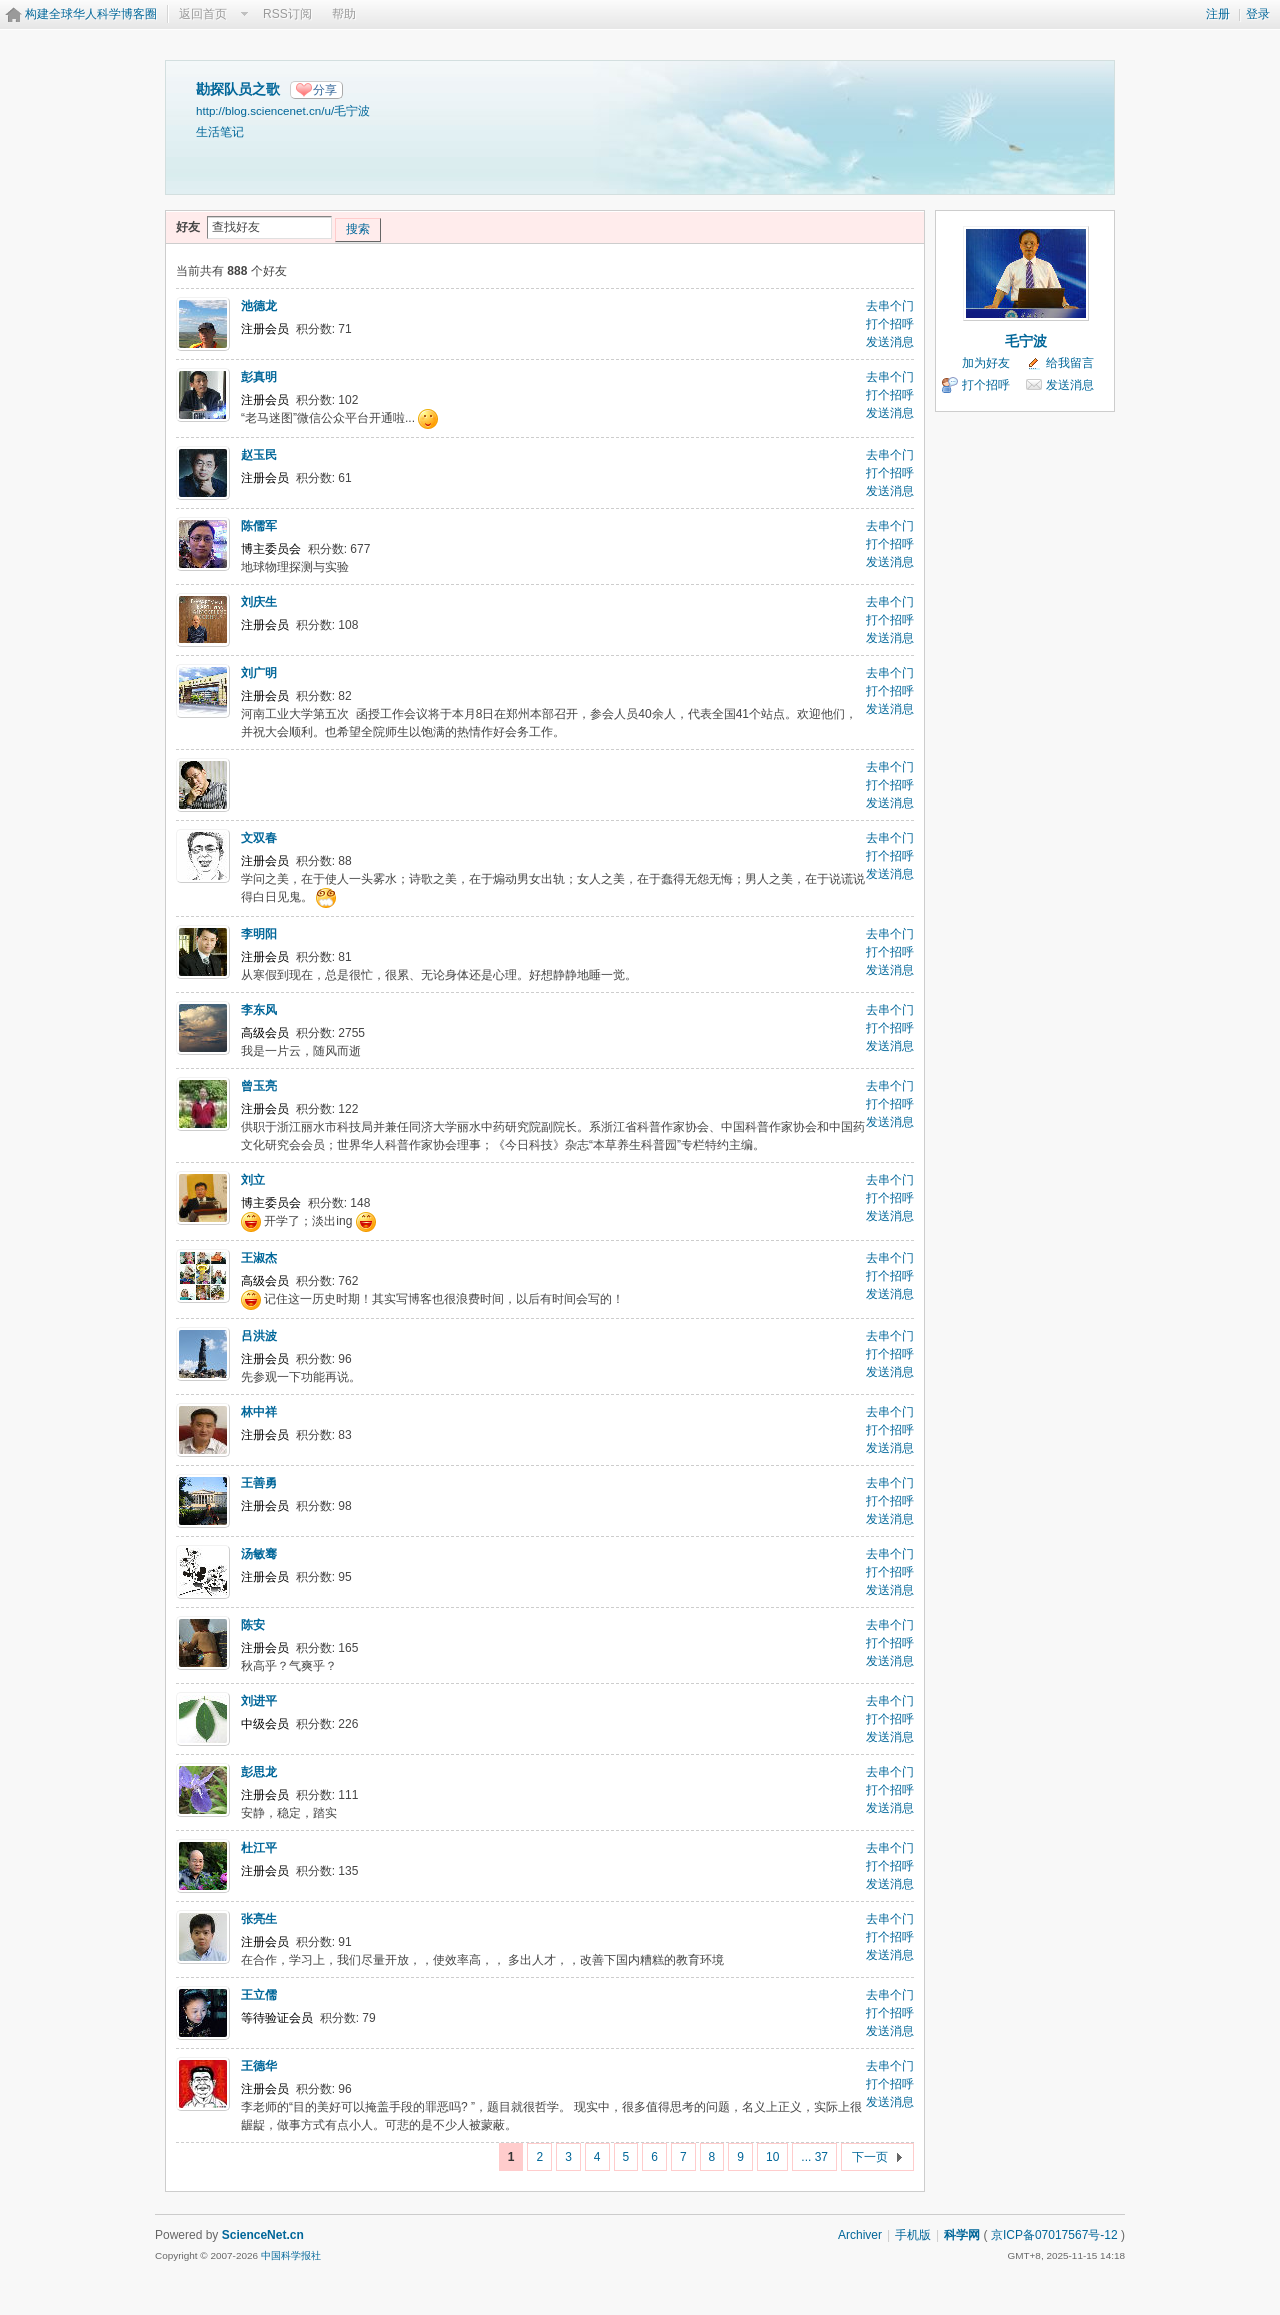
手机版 (913, 2235)
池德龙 (259, 306)
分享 (325, 90)
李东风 (259, 1010)
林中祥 (259, 1412)
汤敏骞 (259, 1554)
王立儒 (259, 1995)
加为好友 (986, 363)
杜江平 (259, 1848)
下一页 (870, 2157)
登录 (1258, 14)
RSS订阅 (287, 14)
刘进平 (259, 1701)
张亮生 (259, 1919)
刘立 (253, 1180)
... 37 (814, 2157)
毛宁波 (1026, 341)
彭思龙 (259, 1772)
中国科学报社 (291, 2255)
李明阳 (259, 934)
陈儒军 (259, 526)
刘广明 (259, 673)
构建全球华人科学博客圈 (91, 14)
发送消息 (890, 342)
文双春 (259, 838)
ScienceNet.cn (263, 2235)
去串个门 (890, 306)
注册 (1218, 14)
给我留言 (1070, 363)
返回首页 (203, 14)
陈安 (253, 1625)
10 (772, 2157)
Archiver (860, 2235)
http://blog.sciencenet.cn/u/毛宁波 (283, 110)
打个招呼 (890, 324)
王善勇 (259, 1483)
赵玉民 (259, 455)
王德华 (259, 2066)
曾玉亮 (259, 1086)
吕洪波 (259, 1336)
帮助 (344, 14)
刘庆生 (259, 602)
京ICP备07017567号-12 (1054, 2235)
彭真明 (259, 377)
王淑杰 (259, 1258)
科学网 (962, 2235)
